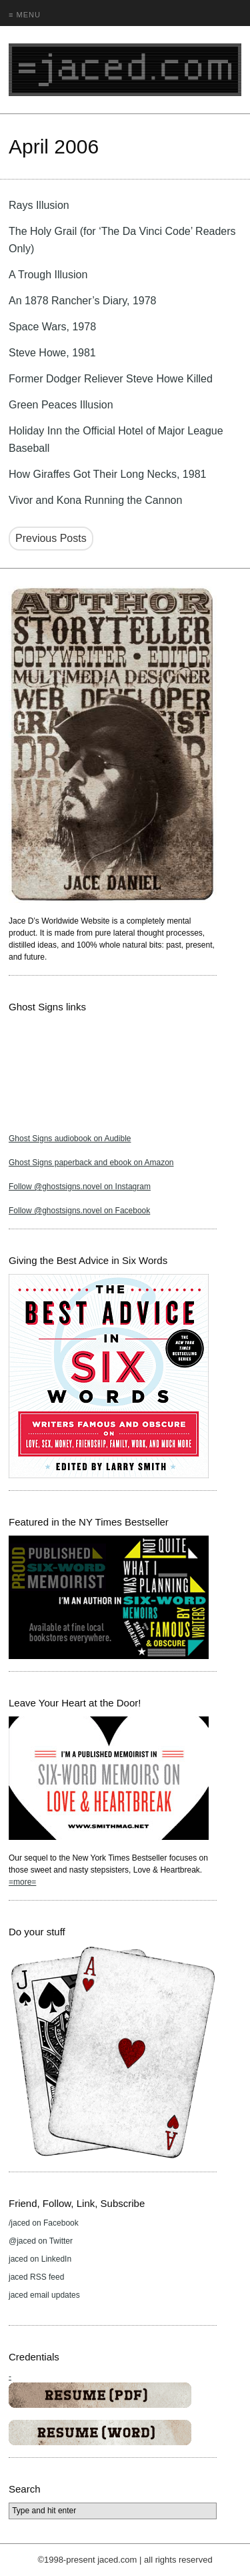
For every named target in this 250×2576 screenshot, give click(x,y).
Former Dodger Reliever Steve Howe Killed (111, 378)
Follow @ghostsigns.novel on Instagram (80, 1186)
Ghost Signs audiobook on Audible (70, 1138)
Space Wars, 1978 (52, 326)
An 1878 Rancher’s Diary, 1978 (82, 300)
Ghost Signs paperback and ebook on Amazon (91, 1162)
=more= (22, 1882)
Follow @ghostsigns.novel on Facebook (79, 1210)
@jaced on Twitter (41, 2241)
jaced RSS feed (36, 2277)
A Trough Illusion (48, 274)
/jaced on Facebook (44, 2223)
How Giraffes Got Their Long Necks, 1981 (107, 474)
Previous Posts (51, 538)
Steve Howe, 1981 (52, 352)
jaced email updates (44, 2295)
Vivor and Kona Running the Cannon (95, 500)
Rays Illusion (39, 205)
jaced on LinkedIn (40, 2259)
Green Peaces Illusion (61, 404)
